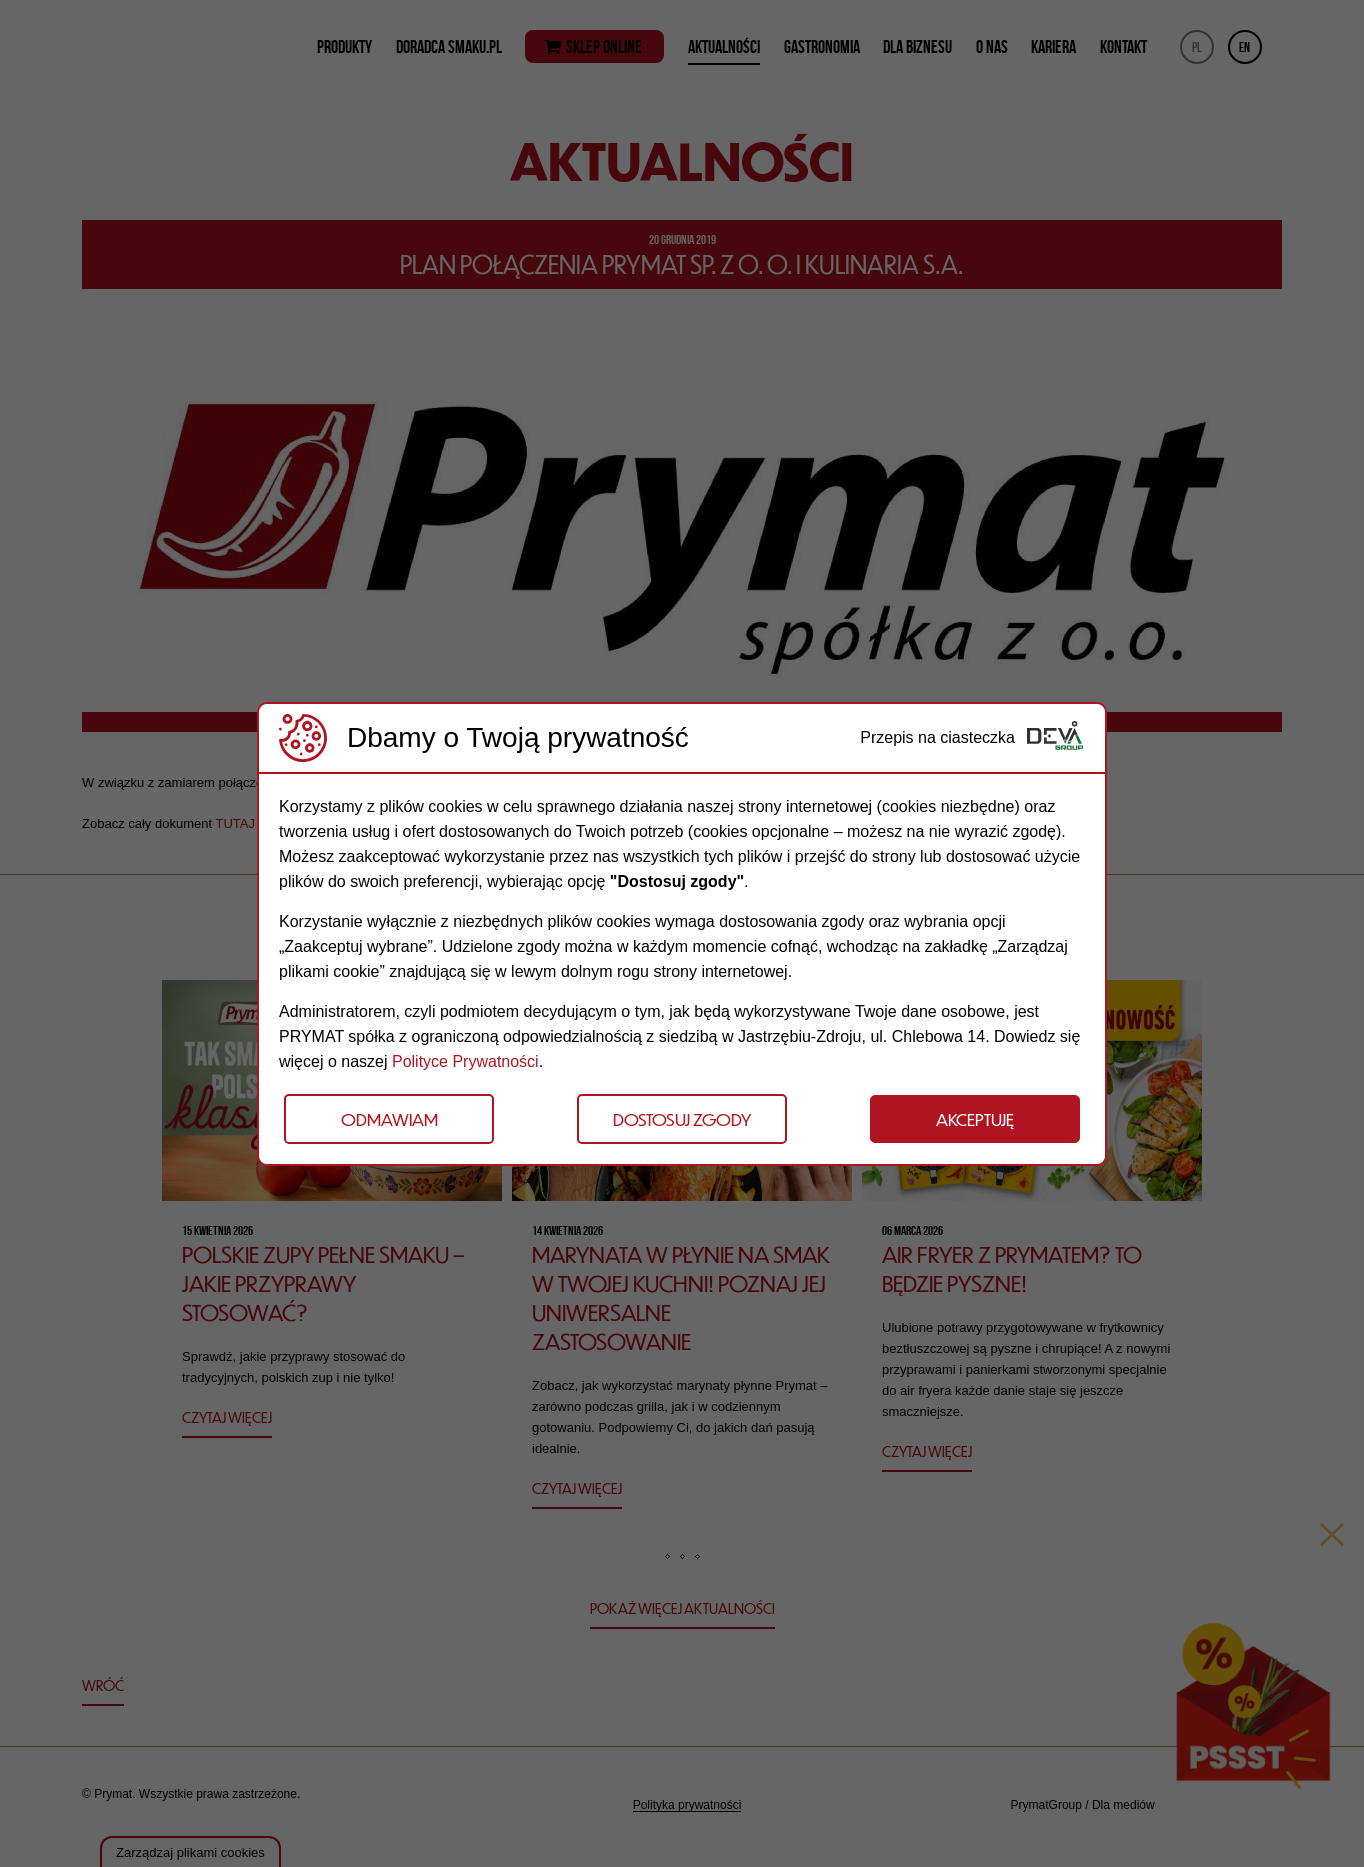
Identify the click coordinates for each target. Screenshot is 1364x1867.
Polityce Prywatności (465, 1061)
